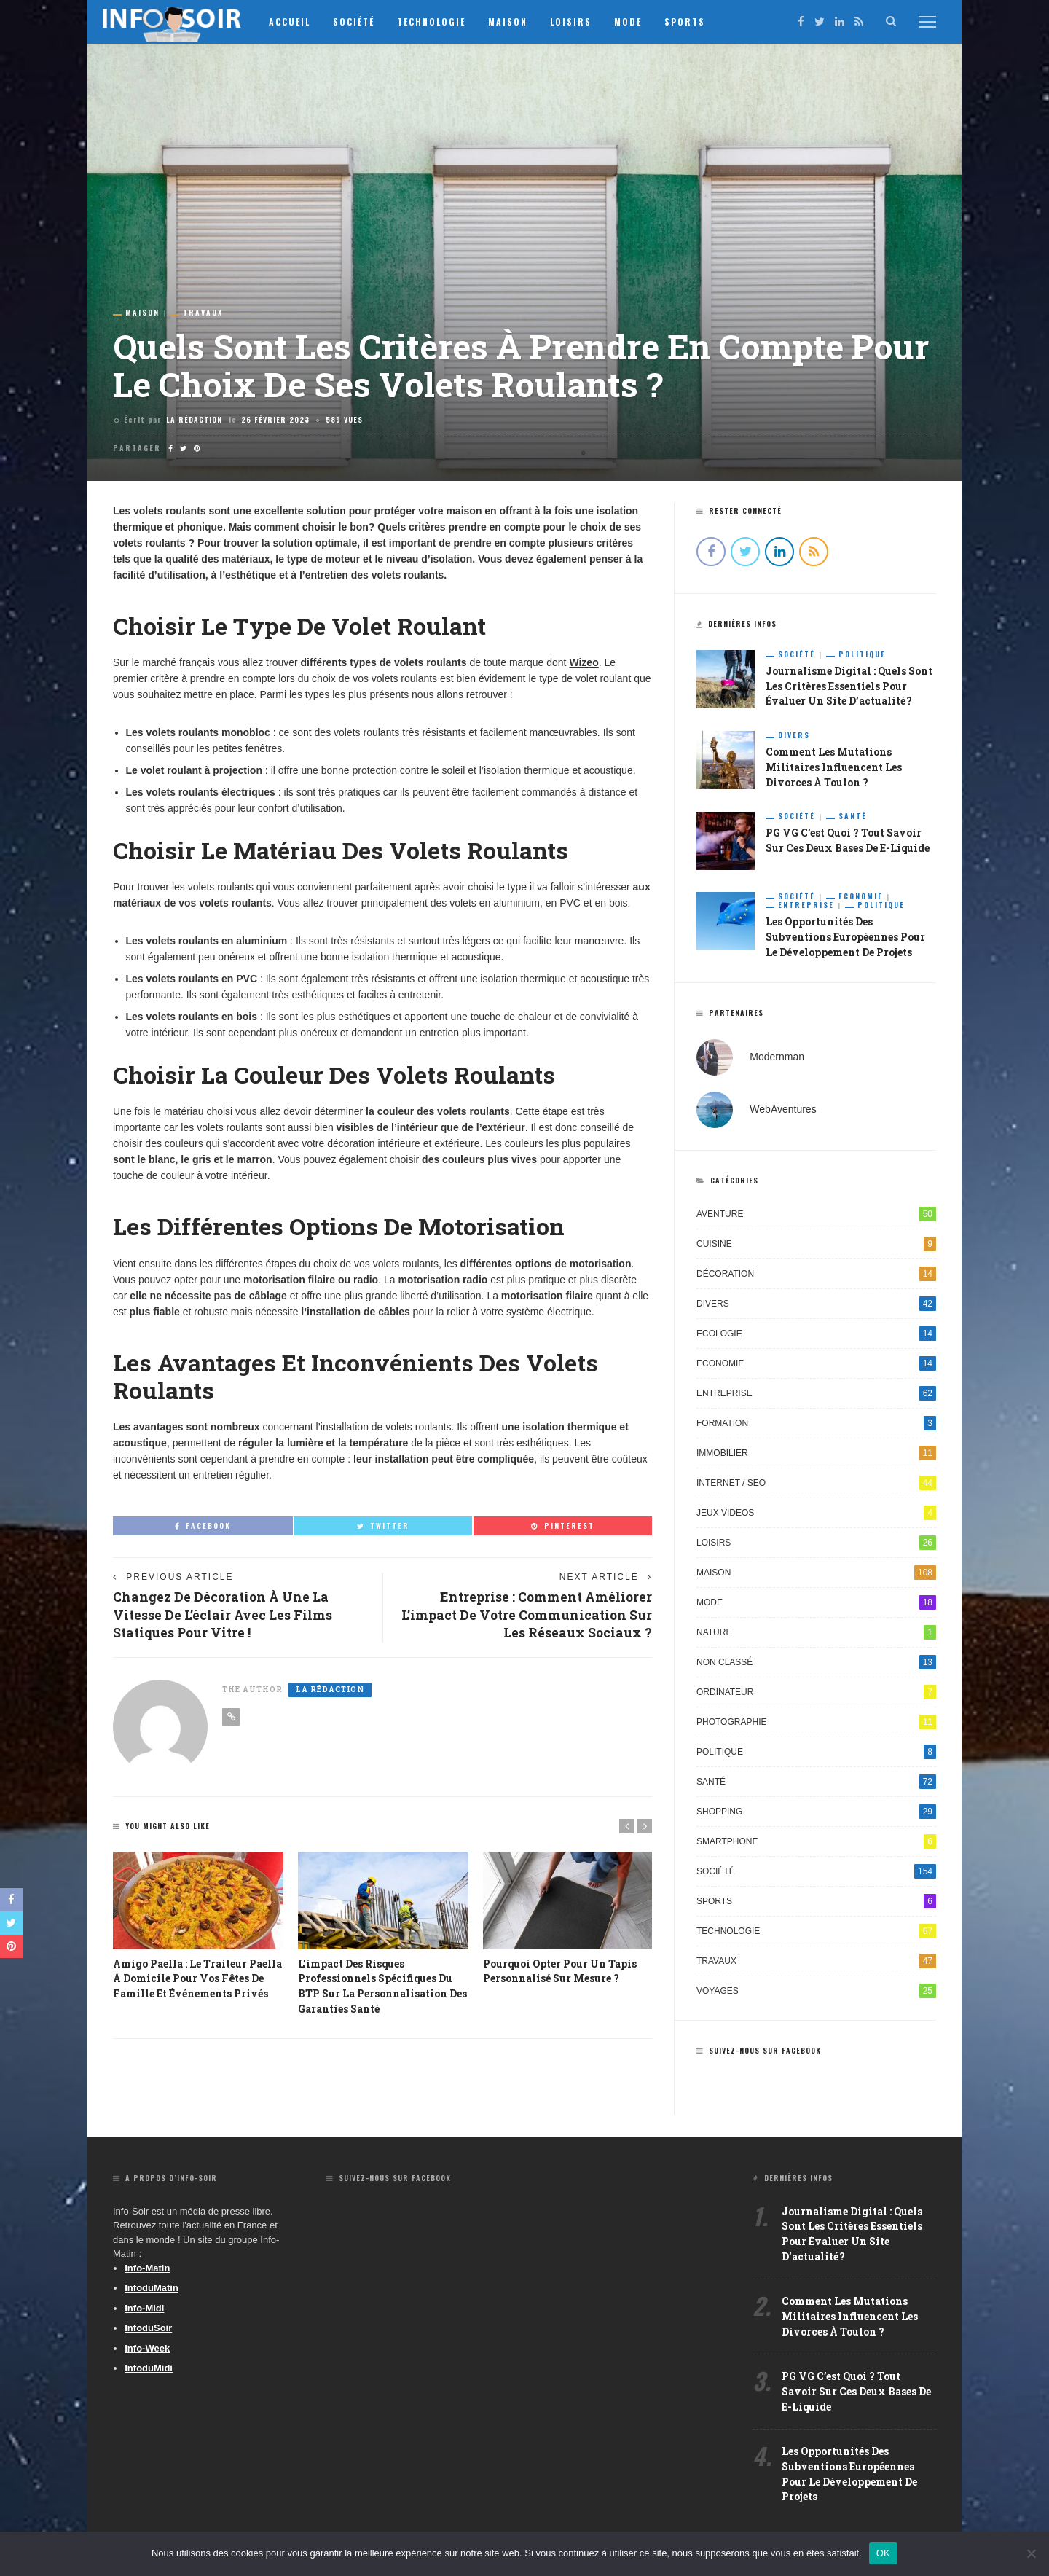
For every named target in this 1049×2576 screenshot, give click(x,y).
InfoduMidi (149, 2370)
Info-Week (147, 2349)
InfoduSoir (148, 2330)
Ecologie (816, 1335)
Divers (794, 736)
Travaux (203, 312)
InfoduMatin (151, 2290)
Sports (692, 21)
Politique (862, 654)
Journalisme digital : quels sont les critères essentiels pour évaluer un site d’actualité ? (850, 687)
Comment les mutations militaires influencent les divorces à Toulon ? (834, 768)
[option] (198, 1928)
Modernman (777, 1058)
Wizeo (583, 662)
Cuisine (816, 1245)
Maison (515, 21)
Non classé (816, 1663)
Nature (816, 1633)
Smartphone (816, 1843)
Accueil (297, 21)
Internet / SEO (816, 1484)
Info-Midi (144, 2309)
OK (883, 2553)
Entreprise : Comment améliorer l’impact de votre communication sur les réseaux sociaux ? (536, 1616)
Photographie (816, 1723)
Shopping (816, 1813)
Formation (816, 1424)
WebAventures (783, 1110)
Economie (860, 897)
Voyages (816, 1992)
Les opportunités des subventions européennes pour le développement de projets (845, 939)
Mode (636, 21)
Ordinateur (816, 1693)
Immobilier (816, 1454)
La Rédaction (194, 419)
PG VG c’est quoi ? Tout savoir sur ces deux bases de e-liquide (856, 2395)
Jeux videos (816, 1514)
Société (361, 21)
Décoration (816, 1275)
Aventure (816, 1215)
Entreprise (806, 906)
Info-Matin (147, 2269)
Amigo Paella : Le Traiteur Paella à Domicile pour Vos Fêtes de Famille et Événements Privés (198, 1981)
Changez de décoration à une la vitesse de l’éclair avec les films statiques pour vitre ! (224, 1616)
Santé (852, 817)
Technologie (439, 21)
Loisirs (579, 21)
